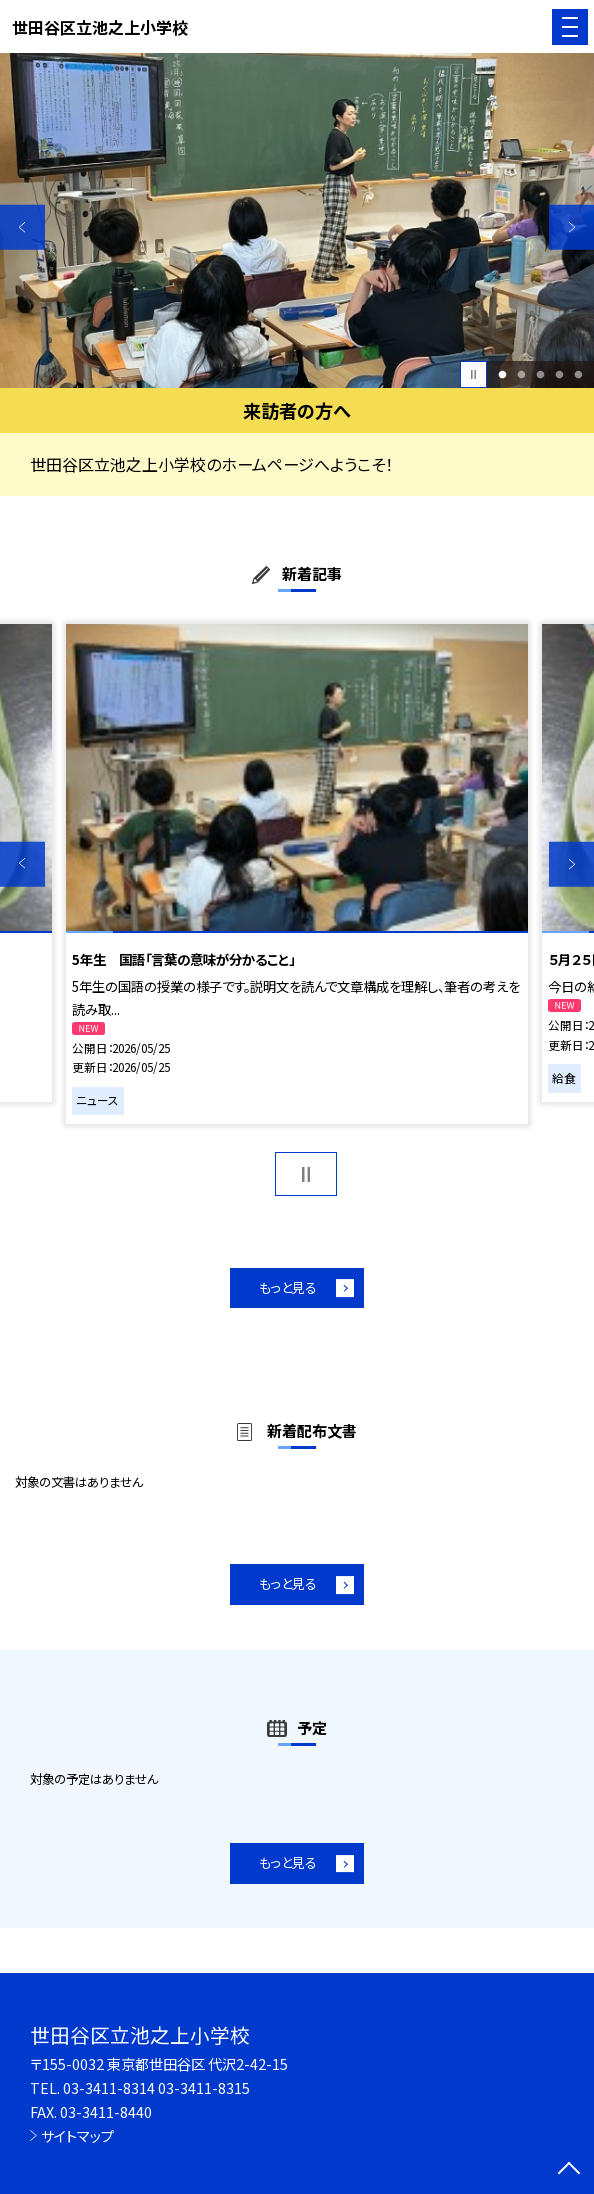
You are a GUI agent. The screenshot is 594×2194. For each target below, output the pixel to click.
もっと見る (288, 1287)
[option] (297, 220)
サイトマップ (77, 2135)
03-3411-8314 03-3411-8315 (156, 2087)
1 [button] (503, 374)
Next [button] (571, 227)
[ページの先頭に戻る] (569, 2170)
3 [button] (541, 374)
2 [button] (522, 374)
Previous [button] (22, 227)
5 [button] (578, 374)
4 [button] (559, 374)
